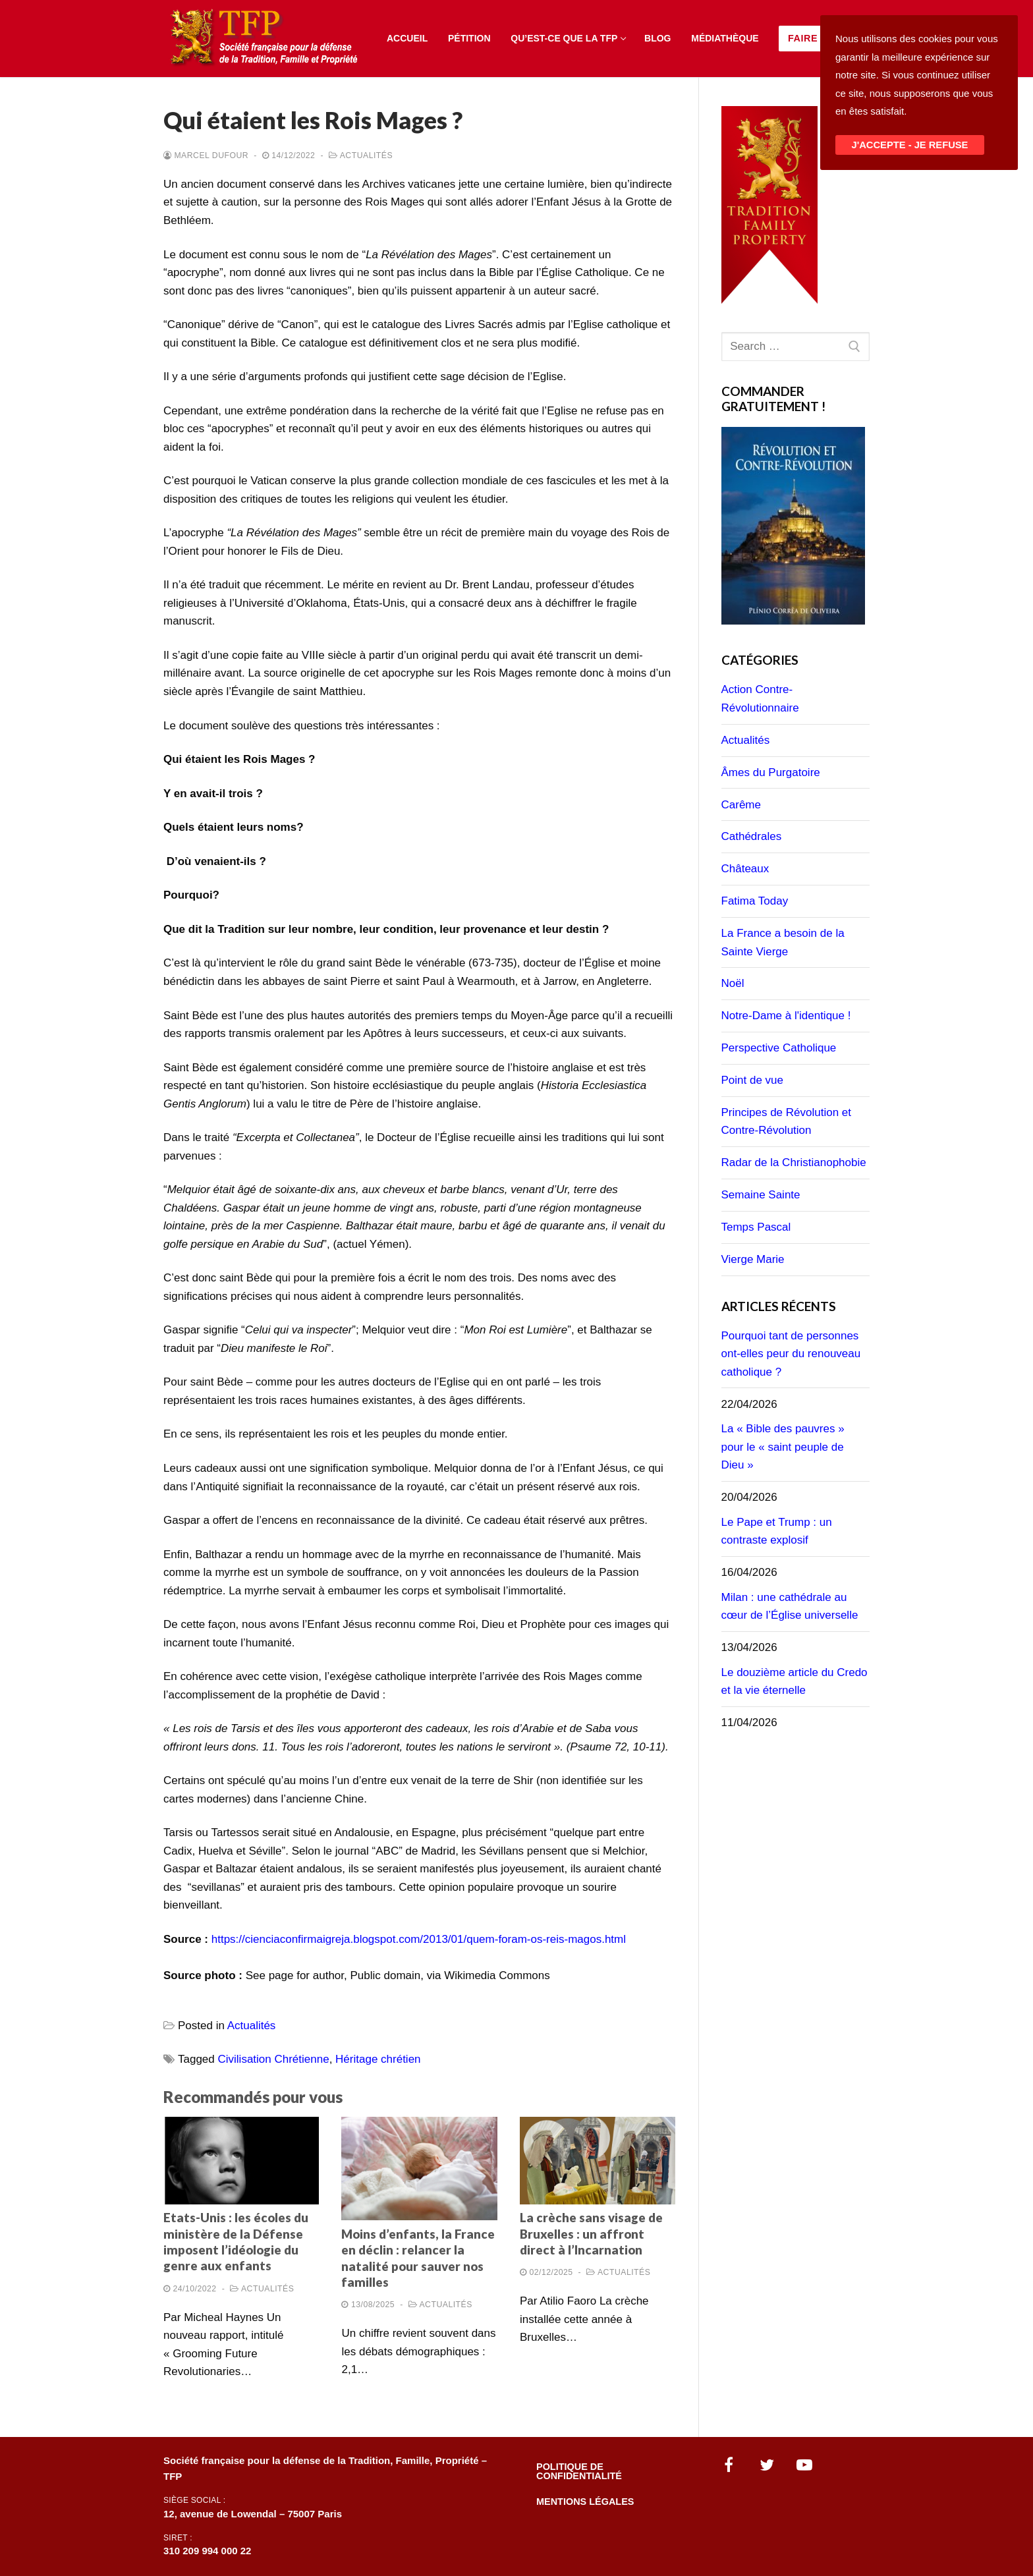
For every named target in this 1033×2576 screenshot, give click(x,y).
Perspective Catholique (779, 1048)
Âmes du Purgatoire (770, 772)
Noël (732, 983)
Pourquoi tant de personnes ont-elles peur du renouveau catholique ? (791, 1354)
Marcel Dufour (205, 155)
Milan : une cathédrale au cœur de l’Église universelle (789, 1606)
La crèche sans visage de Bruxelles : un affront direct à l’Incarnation (591, 2233)
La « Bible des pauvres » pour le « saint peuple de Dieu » (783, 1446)
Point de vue (752, 1080)
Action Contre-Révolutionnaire (760, 698)
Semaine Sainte (760, 1195)
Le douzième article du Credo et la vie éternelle (794, 1681)
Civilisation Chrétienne (273, 2059)
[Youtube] (805, 2465)
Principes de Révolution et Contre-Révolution (786, 1121)
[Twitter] (767, 2465)
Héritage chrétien (377, 2059)
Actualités (361, 155)
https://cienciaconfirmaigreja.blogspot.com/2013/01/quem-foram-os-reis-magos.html (418, 1939)
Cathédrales (751, 836)
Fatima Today (755, 901)
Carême (741, 804)
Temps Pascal (756, 1227)
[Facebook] (729, 2465)
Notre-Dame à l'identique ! (786, 1015)
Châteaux (745, 868)
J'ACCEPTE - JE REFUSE (910, 145)
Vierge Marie (753, 1259)
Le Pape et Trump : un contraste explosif (776, 1531)
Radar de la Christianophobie (793, 1162)
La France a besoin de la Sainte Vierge (783, 942)
